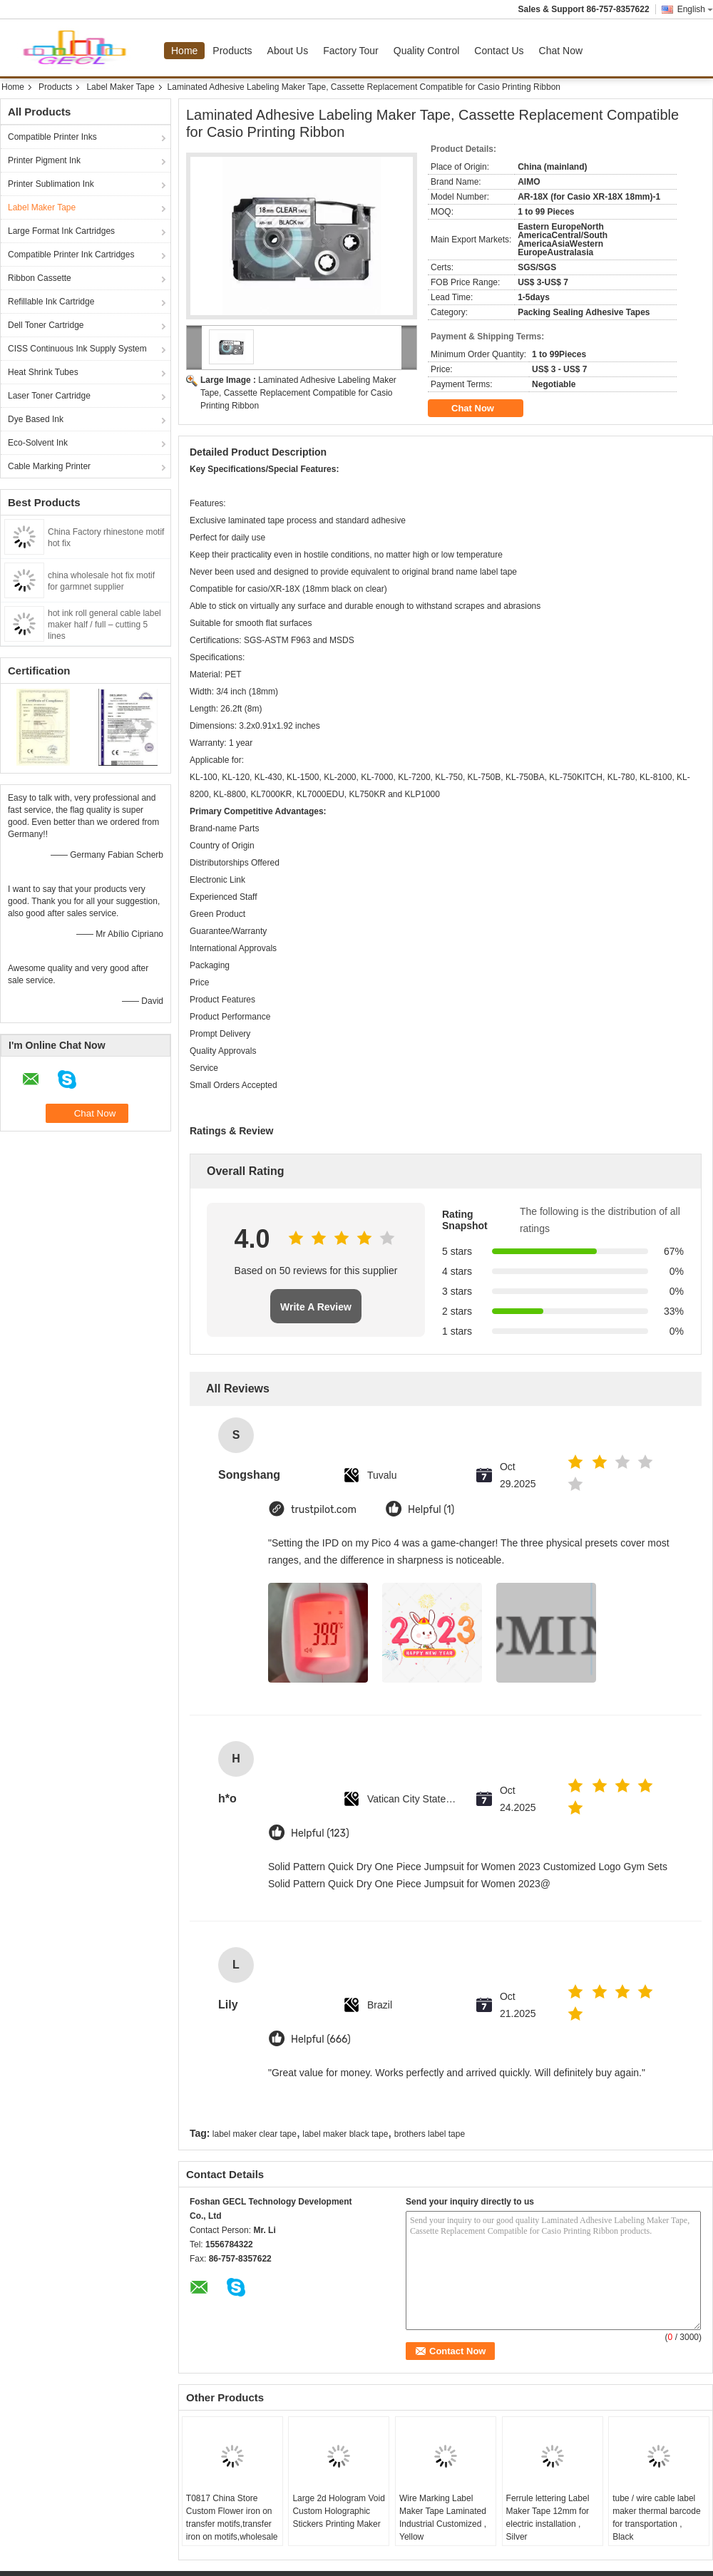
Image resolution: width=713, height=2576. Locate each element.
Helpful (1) (431, 1510)
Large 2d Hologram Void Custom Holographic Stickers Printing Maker (338, 2511)
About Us (288, 50)
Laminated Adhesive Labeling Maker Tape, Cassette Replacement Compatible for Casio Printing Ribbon (298, 393)
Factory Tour (351, 50)
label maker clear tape (254, 2134)
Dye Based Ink (35, 419)
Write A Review (316, 1307)
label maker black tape (345, 2134)
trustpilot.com (323, 1510)
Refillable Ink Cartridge (51, 302)
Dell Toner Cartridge (46, 325)
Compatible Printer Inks (52, 137)
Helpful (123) (320, 1833)
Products (232, 50)
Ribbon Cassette (39, 278)
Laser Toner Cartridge (49, 396)
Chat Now (561, 51)
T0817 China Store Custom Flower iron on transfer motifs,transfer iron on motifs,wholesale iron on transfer (232, 2524)
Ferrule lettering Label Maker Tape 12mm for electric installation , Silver (548, 2517)
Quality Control (427, 50)
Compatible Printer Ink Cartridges (71, 255)
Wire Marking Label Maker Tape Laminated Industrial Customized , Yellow (442, 2517)
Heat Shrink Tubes (43, 372)
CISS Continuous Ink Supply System (77, 349)
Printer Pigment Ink (44, 160)
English (695, 9)
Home (184, 50)
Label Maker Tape (120, 87)
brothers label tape (429, 2134)
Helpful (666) (321, 2039)
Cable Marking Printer (49, 466)
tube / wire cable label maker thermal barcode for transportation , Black (656, 2517)
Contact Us (498, 50)
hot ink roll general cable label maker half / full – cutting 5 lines (104, 624)
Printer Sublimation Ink (51, 184)
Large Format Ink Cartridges (61, 231)
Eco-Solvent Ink (38, 443)
